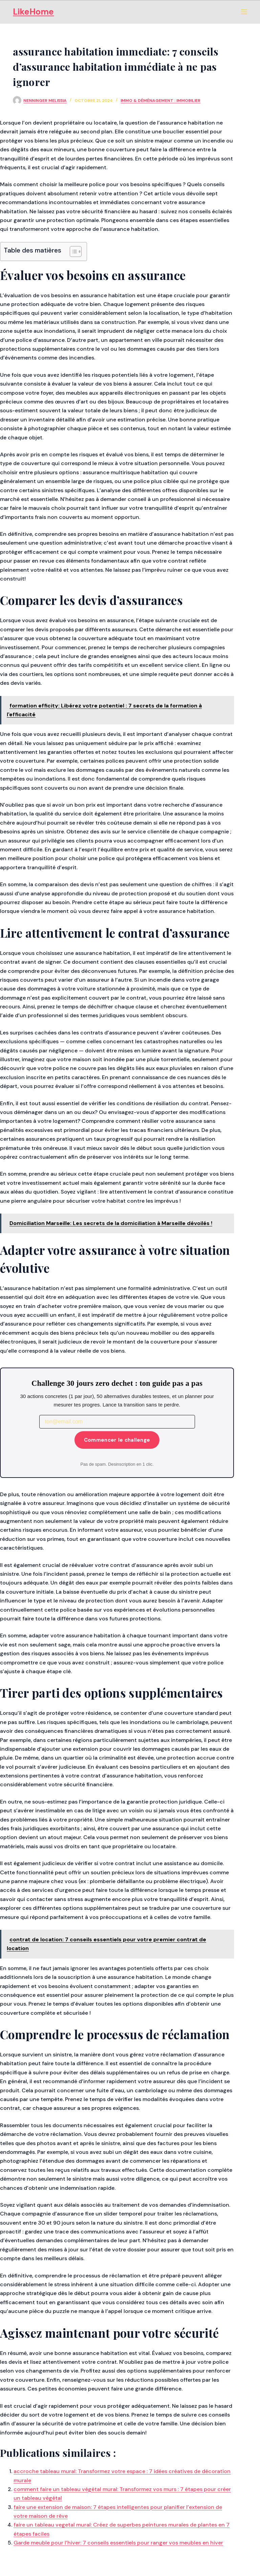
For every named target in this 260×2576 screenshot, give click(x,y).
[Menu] (244, 12)
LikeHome (33, 11)
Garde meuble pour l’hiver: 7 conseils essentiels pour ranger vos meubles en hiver (118, 2542)
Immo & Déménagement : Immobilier (160, 100)
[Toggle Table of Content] (72, 251)
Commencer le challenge (117, 1440)
